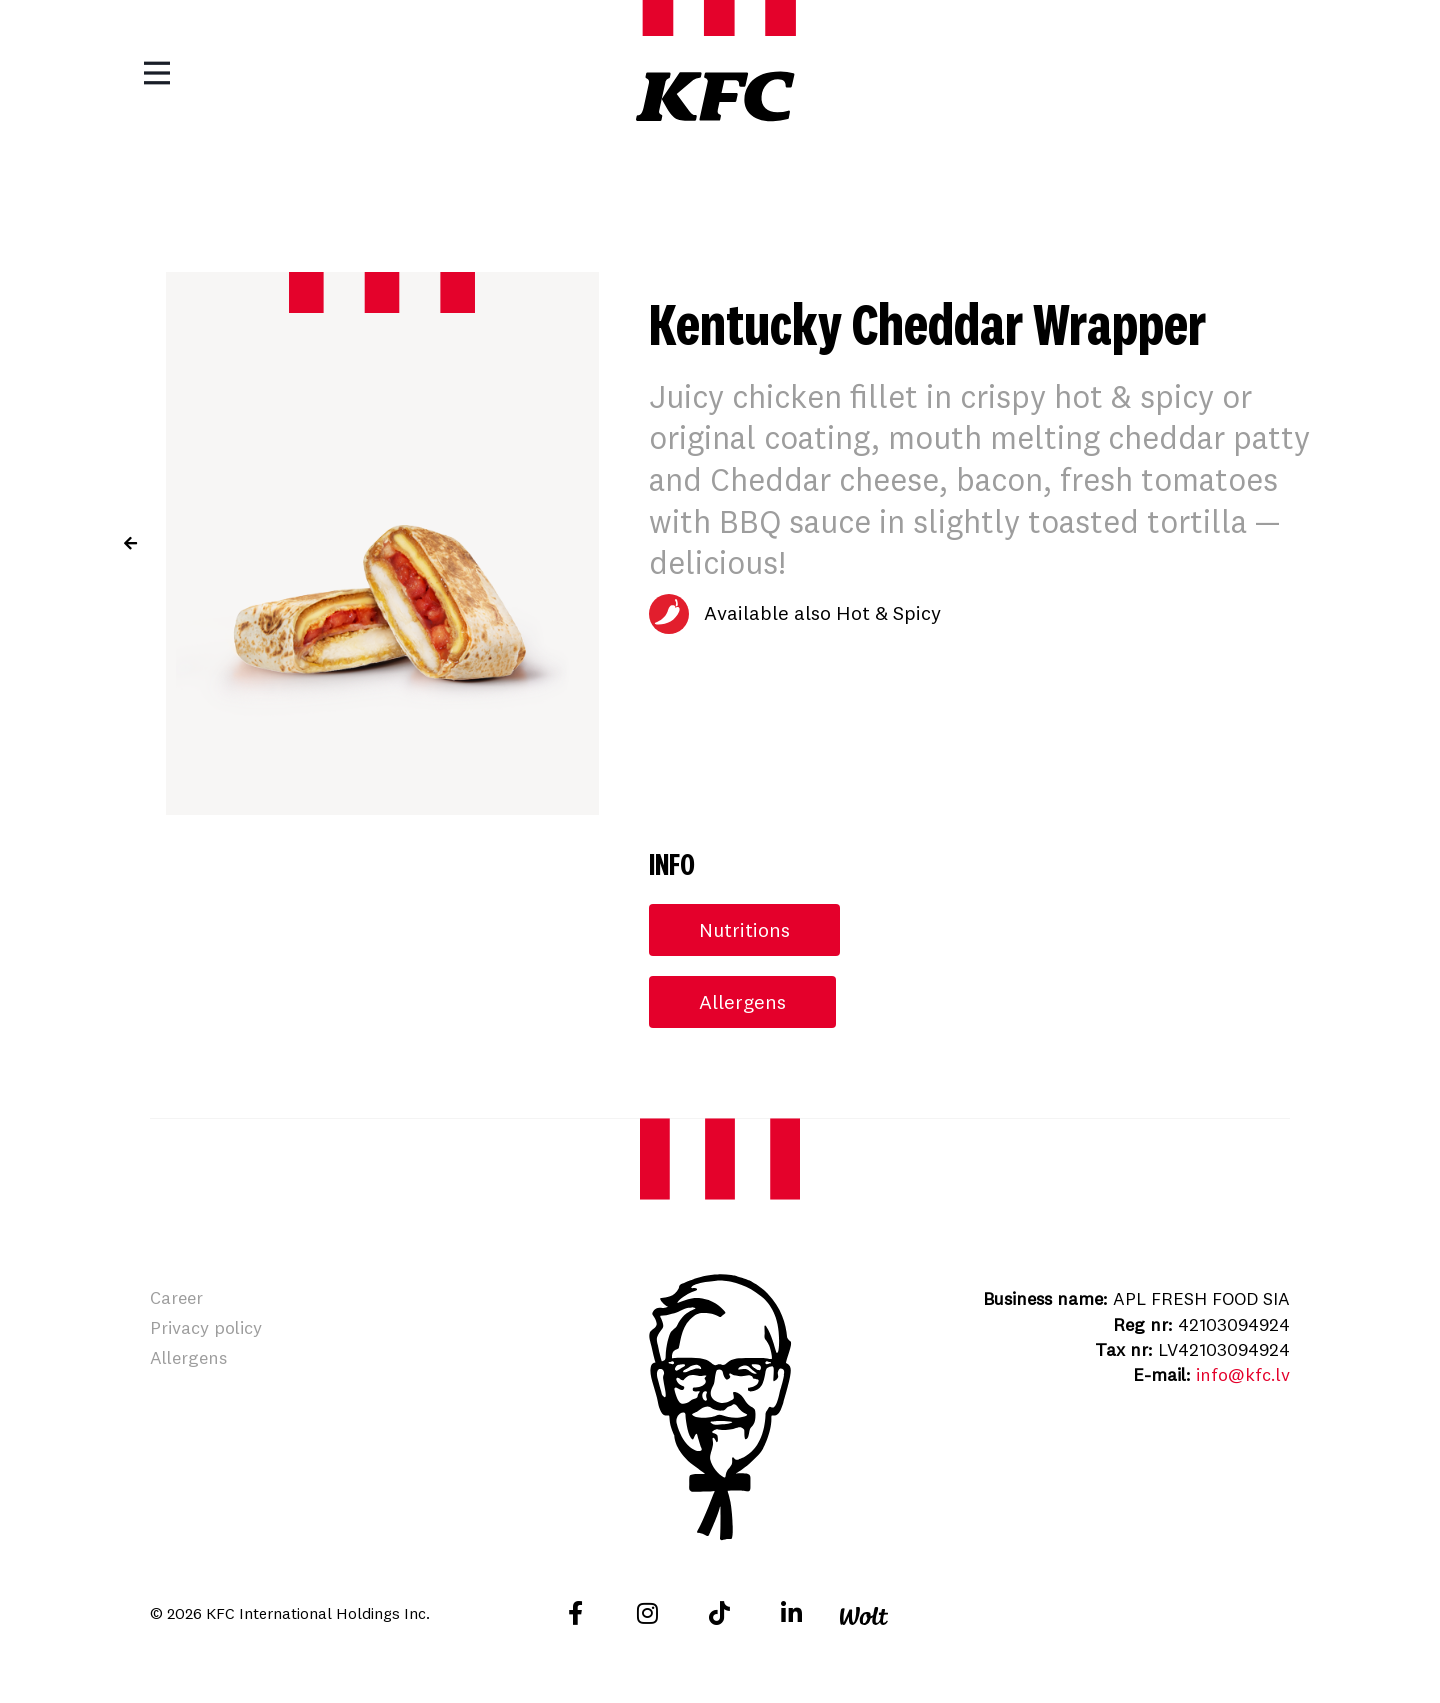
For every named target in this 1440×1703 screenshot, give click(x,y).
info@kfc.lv (1243, 1374)
